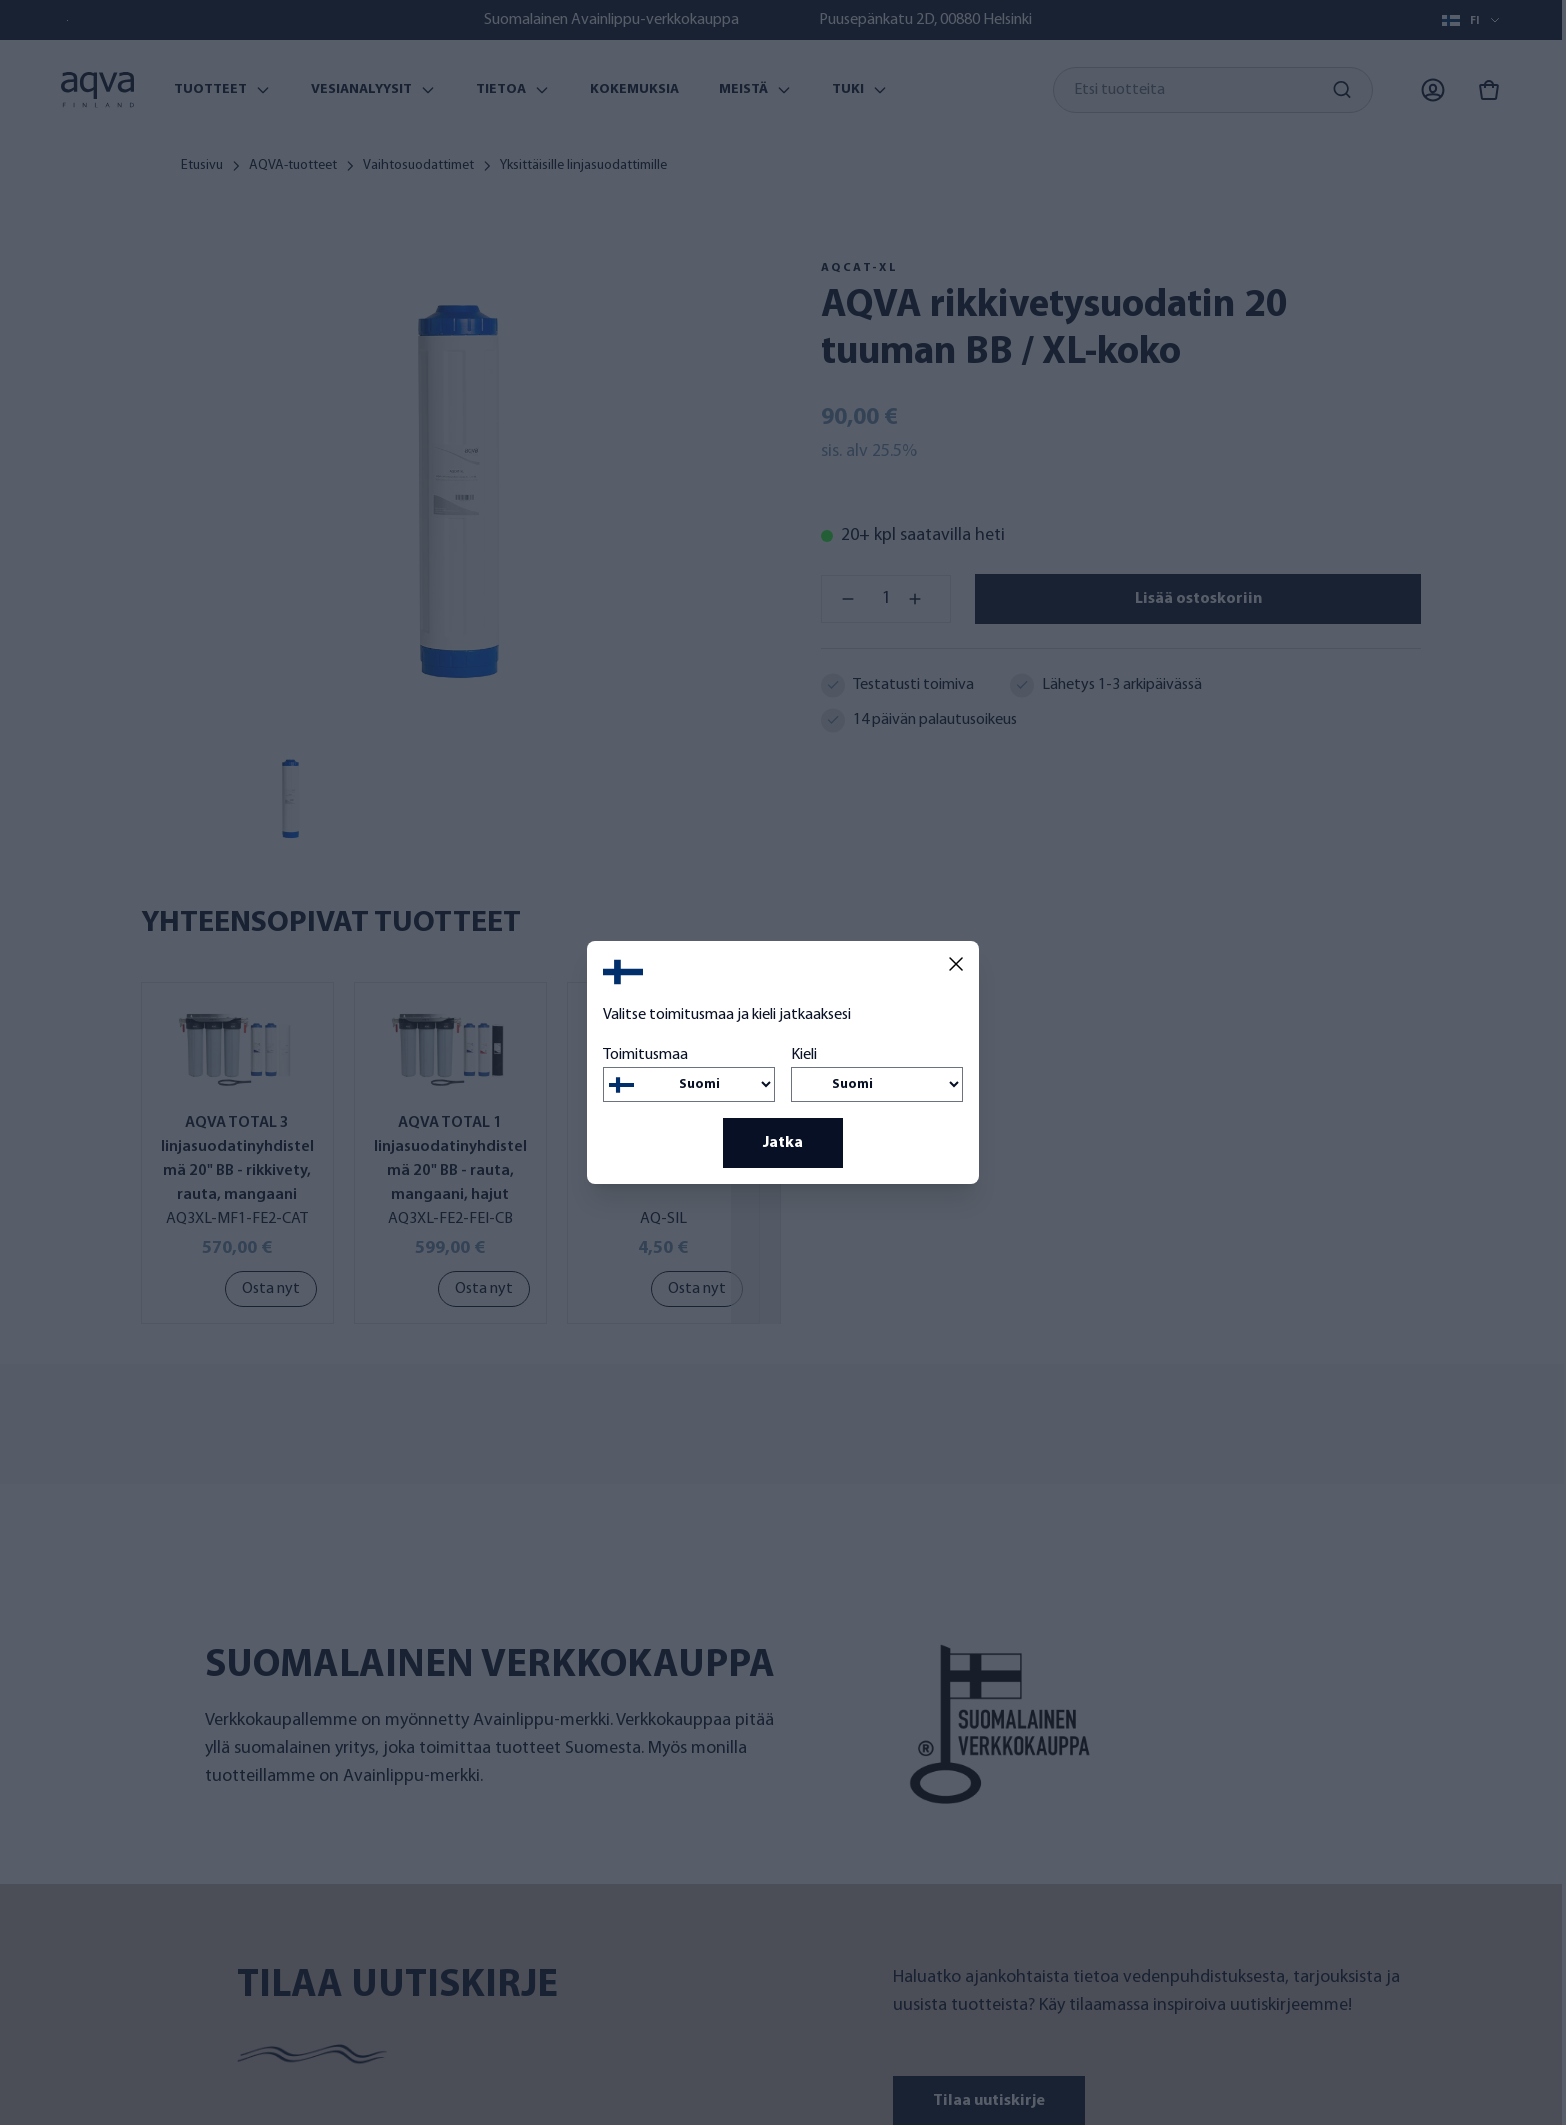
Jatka (783, 1143)
